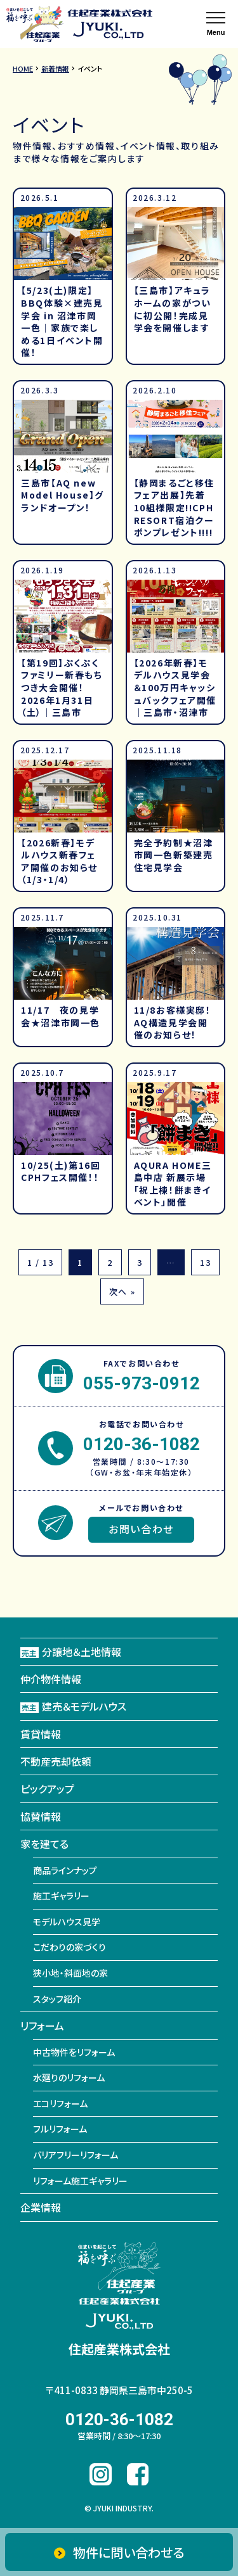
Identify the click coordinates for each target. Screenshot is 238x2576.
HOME (23, 68)
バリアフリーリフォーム (75, 2154)
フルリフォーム (60, 2128)
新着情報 (55, 68)
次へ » (122, 1291)
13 (205, 1262)
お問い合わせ (141, 1528)
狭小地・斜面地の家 (70, 1973)
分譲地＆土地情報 (70, 1651)
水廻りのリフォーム (69, 2077)
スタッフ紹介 (57, 1999)
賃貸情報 (40, 1734)
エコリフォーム (60, 2103)
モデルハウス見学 (66, 1921)
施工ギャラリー (61, 1895)
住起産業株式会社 (119, 2349)
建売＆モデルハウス (73, 1706)
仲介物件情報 (50, 1679)
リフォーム (42, 2025)
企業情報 (40, 2207)
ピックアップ (47, 1788)
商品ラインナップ (65, 1870)
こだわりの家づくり (69, 1947)
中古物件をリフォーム (74, 2052)
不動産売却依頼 (55, 1761)
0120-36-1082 (141, 1444)
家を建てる (44, 1843)
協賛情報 (40, 1816)
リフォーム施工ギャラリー (80, 2180)
